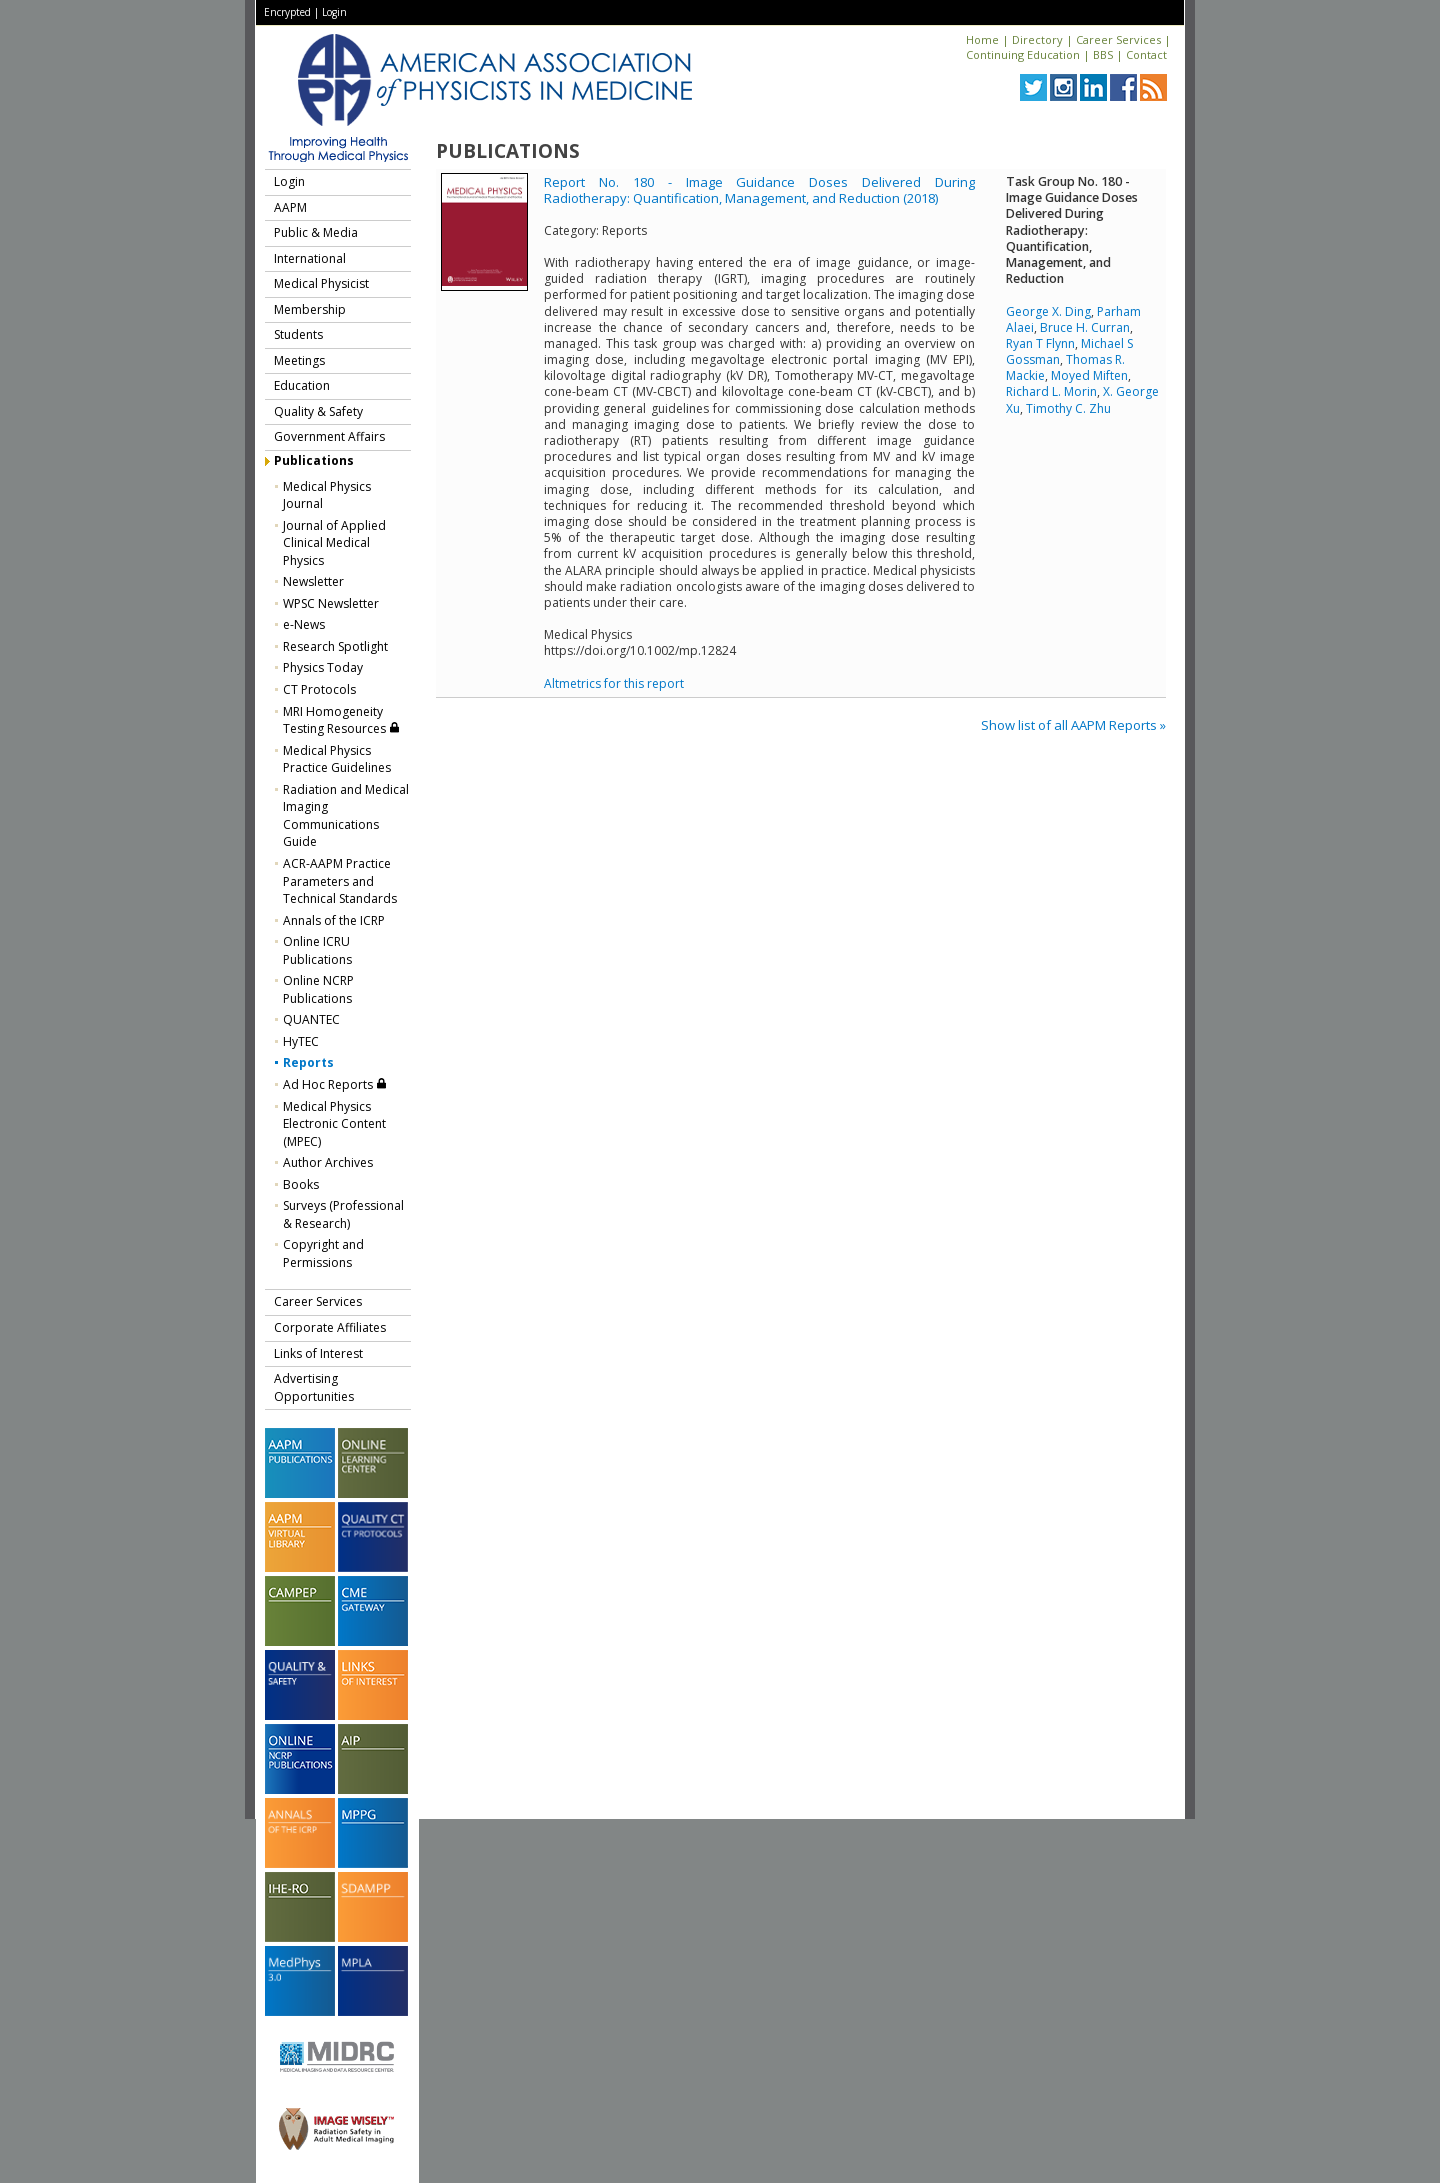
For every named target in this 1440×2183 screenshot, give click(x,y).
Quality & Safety (318, 411)
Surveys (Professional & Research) (343, 1214)
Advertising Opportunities (314, 1387)
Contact (1146, 54)
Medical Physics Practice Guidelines (337, 759)
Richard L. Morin (1051, 391)
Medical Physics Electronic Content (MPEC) (334, 1124)
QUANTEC (311, 1019)
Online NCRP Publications (318, 989)
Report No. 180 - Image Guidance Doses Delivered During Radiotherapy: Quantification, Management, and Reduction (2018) (759, 190)
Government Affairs (329, 436)
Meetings (299, 360)
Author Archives (328, 1162)
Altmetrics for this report (614, 683)
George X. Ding (1048, 311)
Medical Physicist (321, 283)
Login (334, 12)
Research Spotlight (335, 646)
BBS (1103, 54)
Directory (1037, 39)
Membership (310, 309)
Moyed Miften (1089, 375)
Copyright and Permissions (323, 1253)
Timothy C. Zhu (1068, 408)
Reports (308, 1062)
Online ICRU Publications (317, 950)
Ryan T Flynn (1040, 343)
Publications (314, 460)
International (310, 258)
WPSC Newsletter (331, 603)
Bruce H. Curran (1085, 327)
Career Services (1118, 39)
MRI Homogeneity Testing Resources (341, 720)
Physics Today (323, 667)
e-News (304, 624)
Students (298, 334)
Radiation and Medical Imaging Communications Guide (346, 816)
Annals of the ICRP (334, 920)
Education (302, 385)
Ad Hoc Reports (335, 1084)
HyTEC (301, 1041)
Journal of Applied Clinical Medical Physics (334, 543)
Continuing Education (1023, 54)
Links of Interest (318, 1353)
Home (982, 39)
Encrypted (287, 12)
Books (301, 1184)
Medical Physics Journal (327, 495)
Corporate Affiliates (330, 1327)
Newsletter (313, 581)
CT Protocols (319, 689)
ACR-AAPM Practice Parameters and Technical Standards (340, 881)
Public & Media (316, 232)
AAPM (290, 207)
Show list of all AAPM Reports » (1073, 725)
